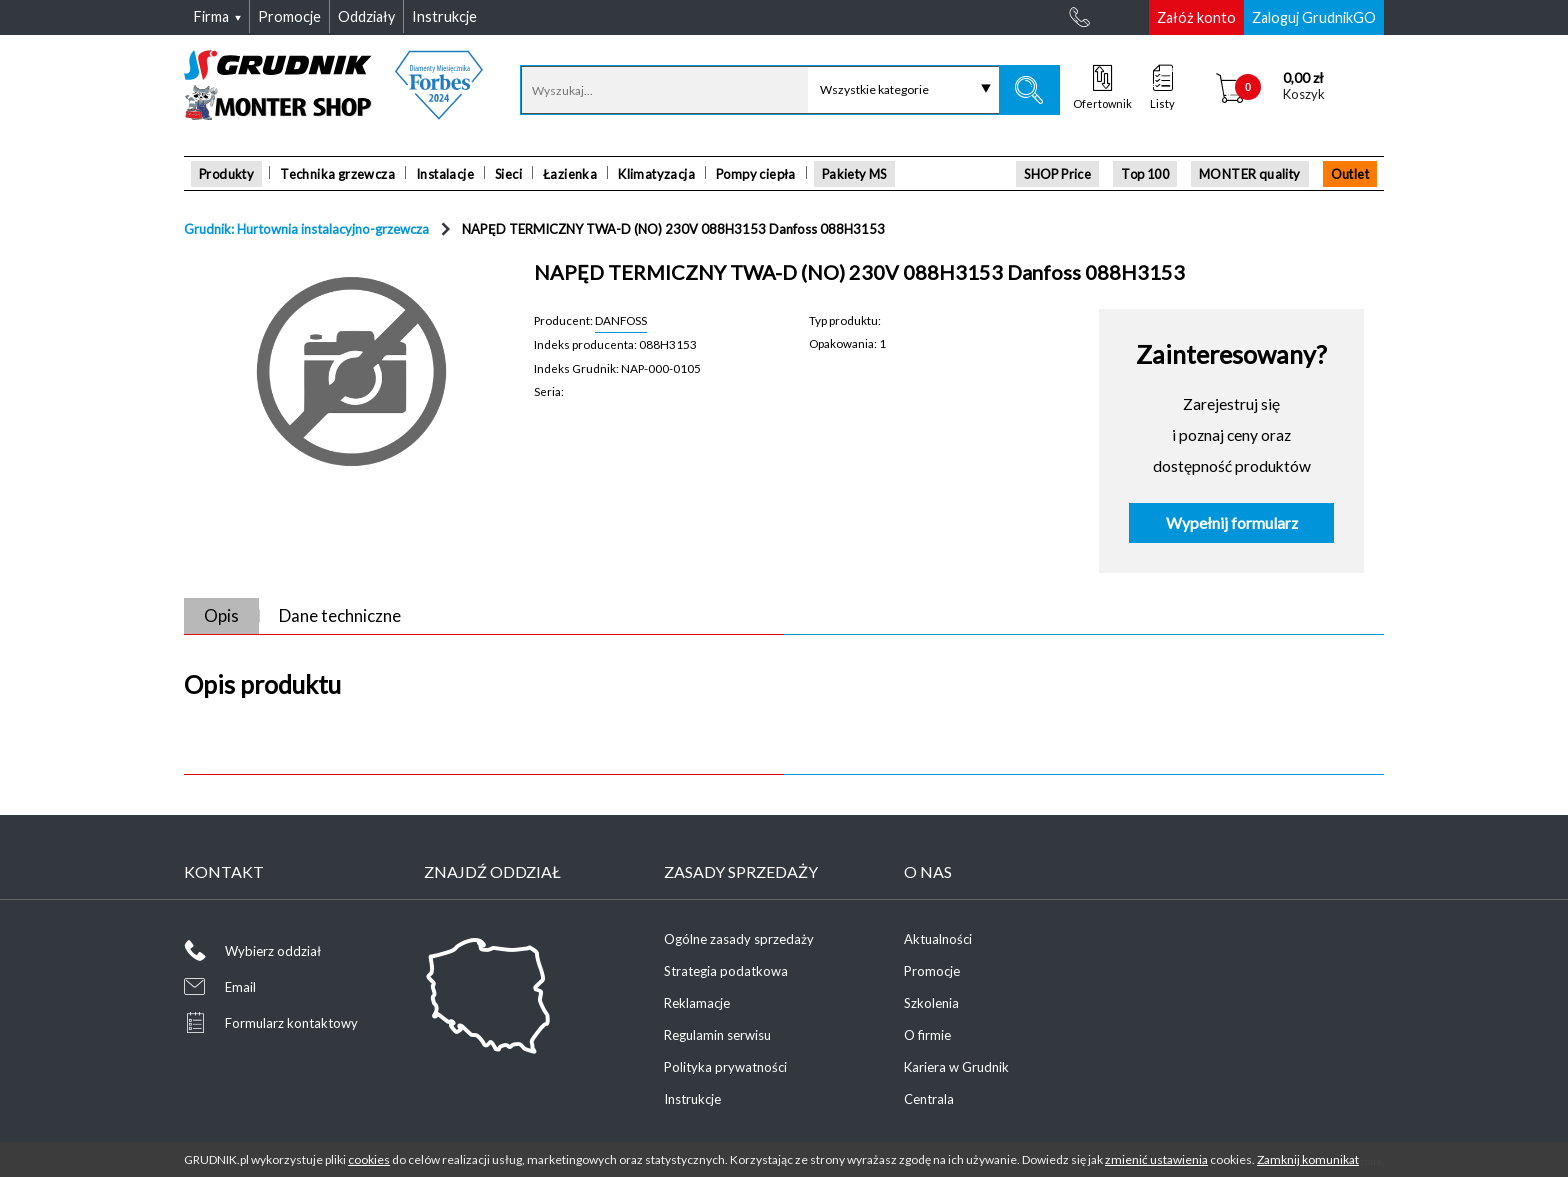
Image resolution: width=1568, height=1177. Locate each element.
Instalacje (445, 174)
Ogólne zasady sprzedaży (739, 939)
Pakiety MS (854, 174)
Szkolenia (931, 1003)
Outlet (1350, 174)
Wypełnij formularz (1232, 523)
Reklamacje (697, 1003)
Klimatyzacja (656, 174)
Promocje (932, 971)
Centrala (929, 1099)
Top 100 (1145, 174)
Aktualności (938, 939)
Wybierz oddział (273, 951)
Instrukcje (692, 1099)
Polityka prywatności (725, 1067)
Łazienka (570, 174)
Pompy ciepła (756, 174)
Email (240, 987)
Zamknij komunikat (1308, 1159)
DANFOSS (621, 320)
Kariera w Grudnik (956, 1067)
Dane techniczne (340, 615)
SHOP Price (1057, 174)
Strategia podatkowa (726, 971)
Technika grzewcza (337, 174)
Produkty (226, 174)
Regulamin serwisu (717, 1035)
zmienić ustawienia (1156, 1159)
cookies (369, 1159)
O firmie (927, 1035)
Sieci (508, 174)
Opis (221, 615)
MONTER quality (1250, 174)
